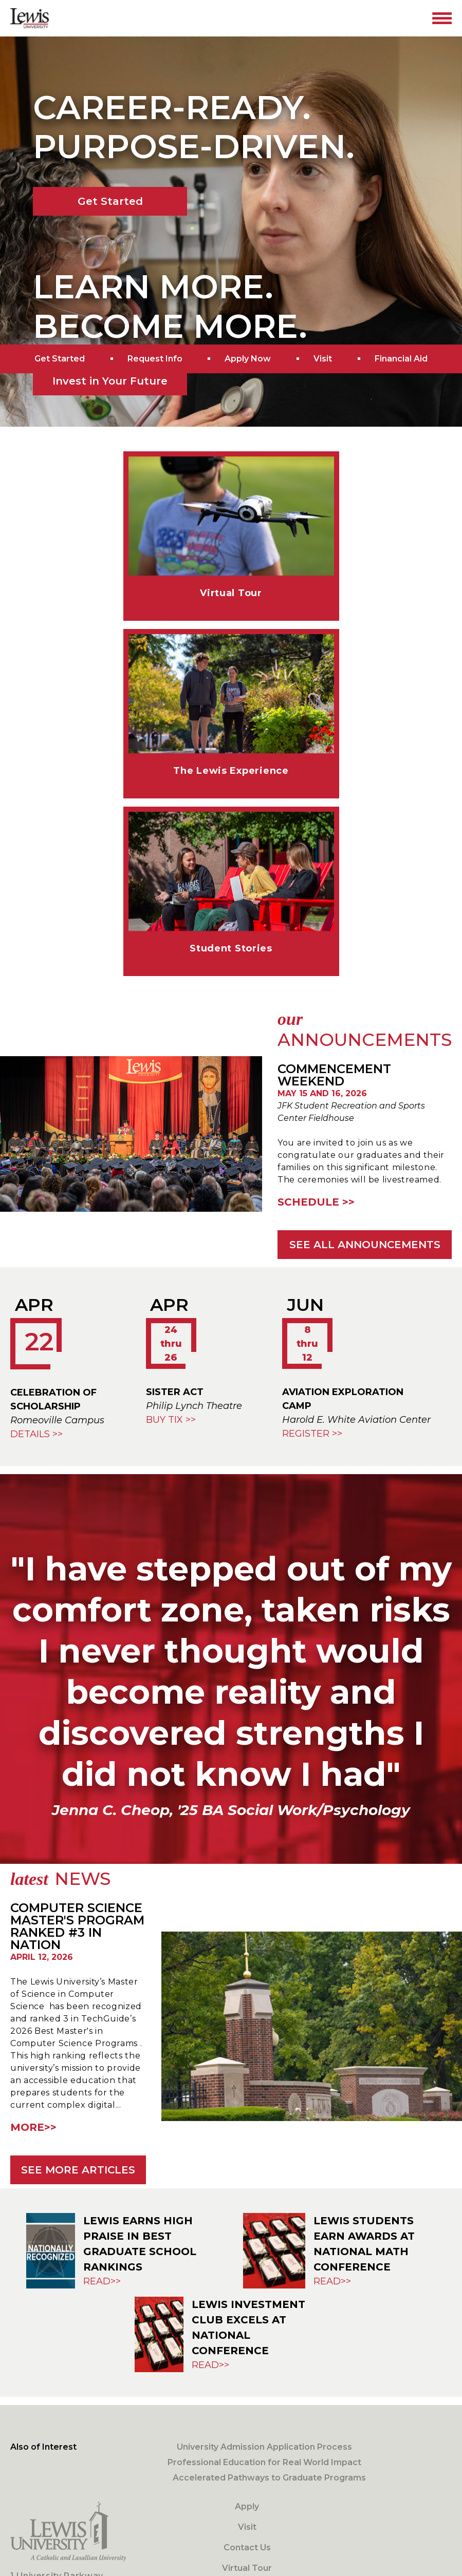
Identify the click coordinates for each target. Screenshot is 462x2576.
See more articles (78, 2170)
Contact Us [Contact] (247, 2547)
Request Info (154, 359)
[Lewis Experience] (231, 705)
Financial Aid (401, 359)
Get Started (110, 201)
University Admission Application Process (264, 2447)
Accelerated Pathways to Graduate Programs (269, 2478)
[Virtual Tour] (231, 527)
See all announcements (364, 1244)
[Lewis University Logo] (29, 18)
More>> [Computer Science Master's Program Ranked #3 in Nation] (33, 2127)
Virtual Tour (247, 2568)
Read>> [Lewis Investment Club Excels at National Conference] (210, 2365)
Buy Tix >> (171, 1419)
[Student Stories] (231, 883)
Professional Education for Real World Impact (264, 2462)
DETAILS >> (36, 1434)
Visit (322, 359)
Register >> (312, 1433)
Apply (247, 2506)
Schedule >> (316, 1202)
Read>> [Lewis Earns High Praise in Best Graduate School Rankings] (102, 2281)
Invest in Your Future (110, 381)
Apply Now (248, 359)
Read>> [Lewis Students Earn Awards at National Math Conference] (332, 2281)
